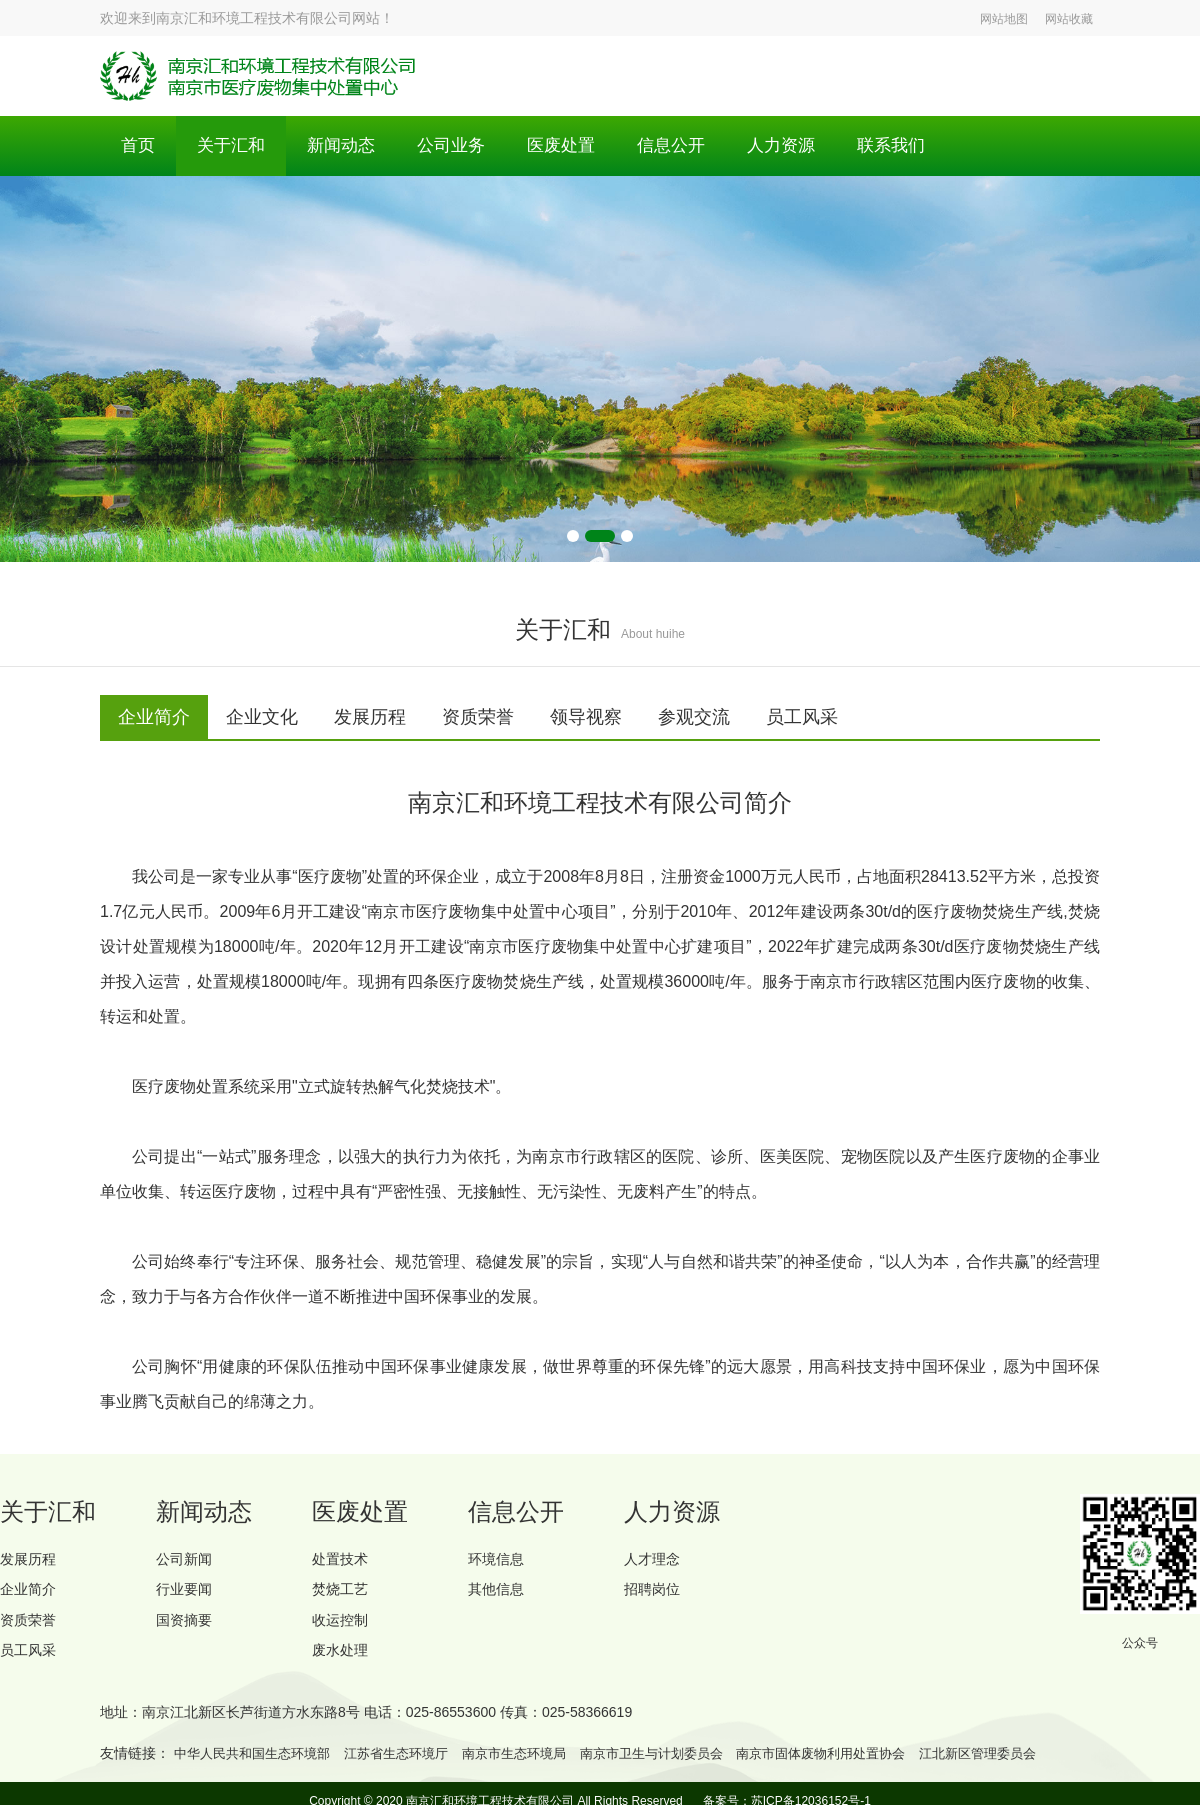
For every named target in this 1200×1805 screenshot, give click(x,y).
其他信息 (500, 1595)
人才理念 (656, 1561)
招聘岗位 (656, 1595)
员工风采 (32, 1663)
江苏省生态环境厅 (412, 1767)
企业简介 (32, 1595)
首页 (139, 146)
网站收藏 (1069, 19)
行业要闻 (188, 1595)
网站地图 (1004, 19)
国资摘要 (188, 1629)
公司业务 (463, 146)
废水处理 (344, 1663)
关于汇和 (235, 146)
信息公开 (691, 146)
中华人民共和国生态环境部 (258, 1767)
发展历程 (32, 1561)
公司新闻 (188, 1561)
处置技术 (344, 1561)
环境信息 (500, 1561)
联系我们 (919, 146)
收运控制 (344, 1629)
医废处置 (577, 146)
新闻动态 (349, 146)
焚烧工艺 (344, 1595)
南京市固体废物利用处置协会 (866, 1767)
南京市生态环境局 (538, 1767)
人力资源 (805, 146)
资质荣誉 (32, 1629)
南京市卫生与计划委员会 (685, 1767)
